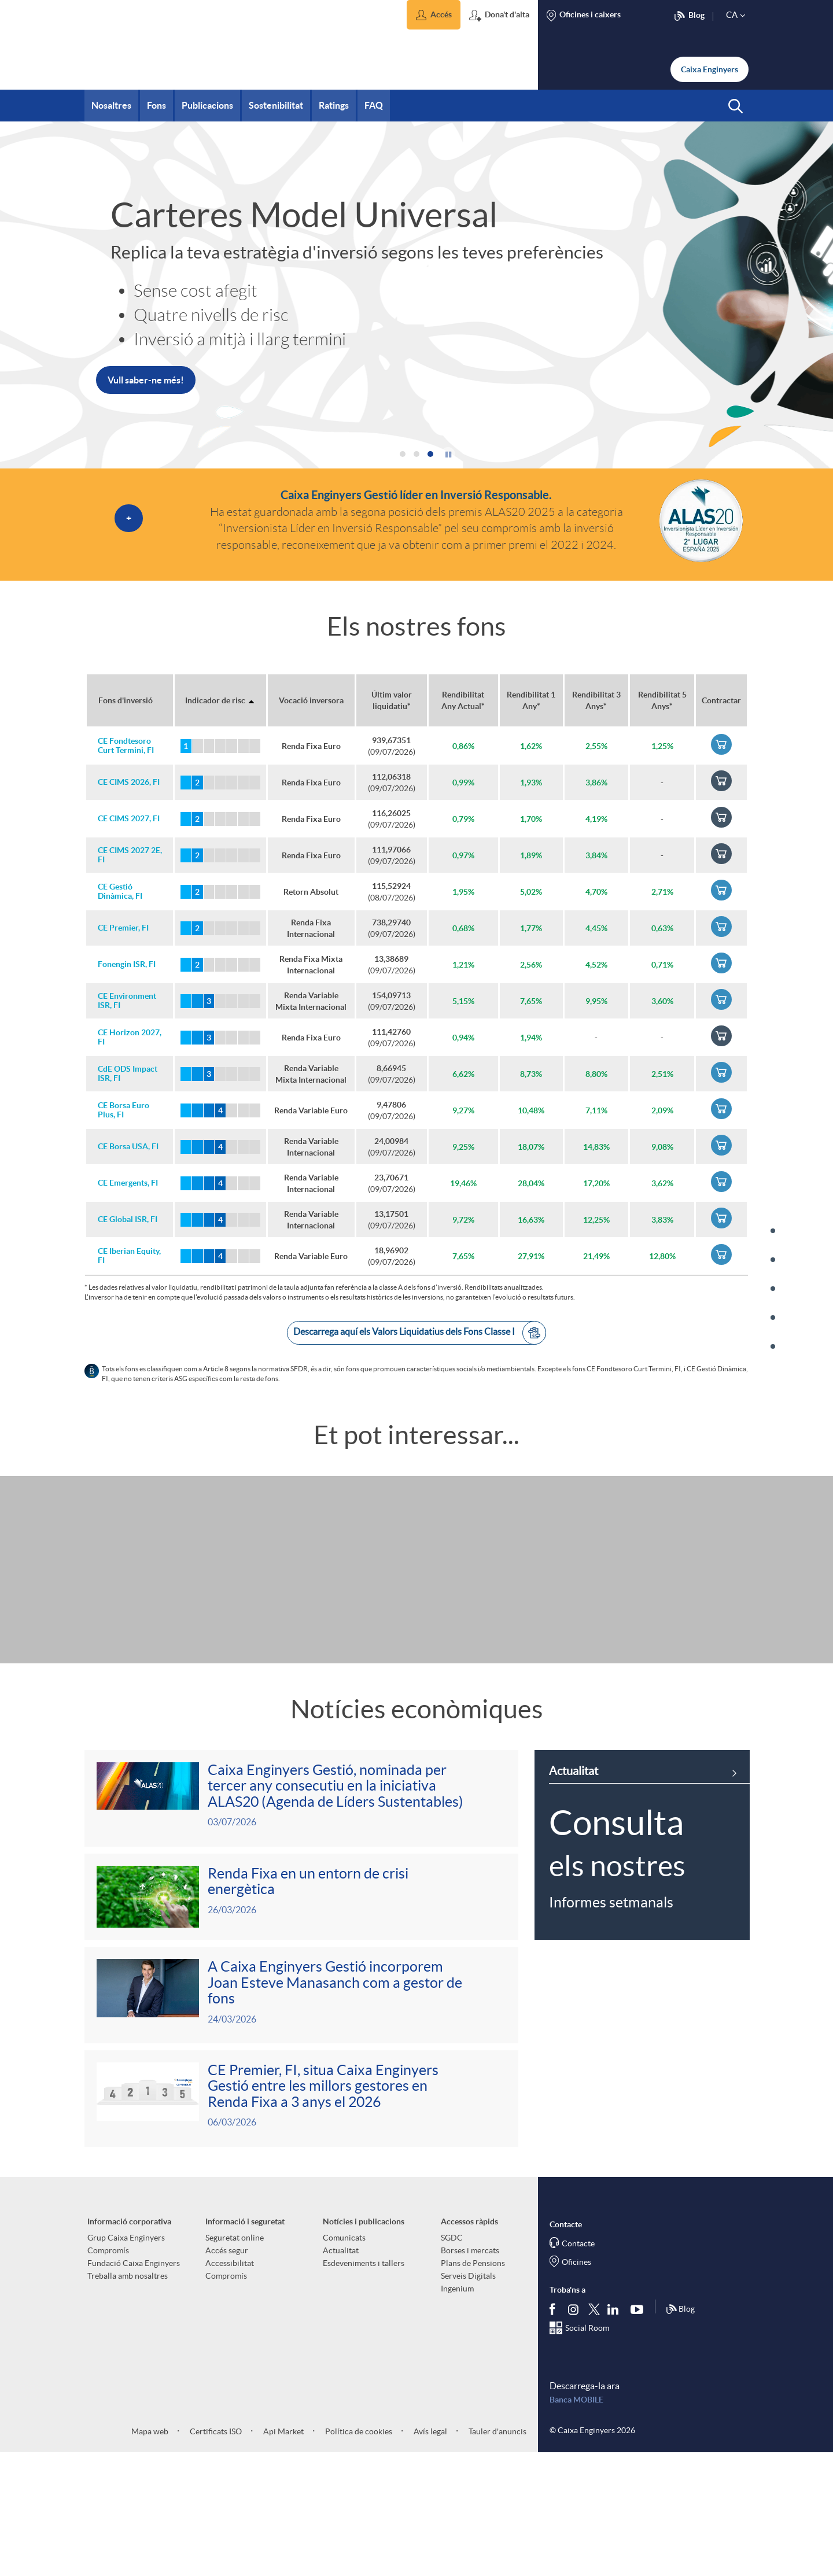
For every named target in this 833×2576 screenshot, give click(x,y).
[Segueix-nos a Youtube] (639, 2432)
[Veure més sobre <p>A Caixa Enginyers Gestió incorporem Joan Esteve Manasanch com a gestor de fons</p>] (301, 2112)
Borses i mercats (470, 2373)
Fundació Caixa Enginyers (133, 2385)
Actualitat (341, 2373)
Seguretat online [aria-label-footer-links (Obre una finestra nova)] (234, 2360)
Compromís (108, 2373)
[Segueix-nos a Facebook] (555, 2432)
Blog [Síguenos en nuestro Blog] (680, 2432)
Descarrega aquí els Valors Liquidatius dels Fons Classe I (419, 1333)
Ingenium (457, 2411)
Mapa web (149, 2554)
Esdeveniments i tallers (363, 2385)
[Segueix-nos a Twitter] (594, 2431)
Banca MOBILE (576, 2522)
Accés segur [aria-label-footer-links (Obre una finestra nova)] (226, 2373)
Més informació (140, 410)
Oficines (576, 2384)
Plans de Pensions (473, 2385)
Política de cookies (357, 2554)
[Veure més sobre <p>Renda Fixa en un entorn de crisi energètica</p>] (301, 2010)
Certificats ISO (215, 2554)
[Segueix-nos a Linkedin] (615, 2432)
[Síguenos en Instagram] (574, 2431)
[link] (250, 410)
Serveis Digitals (468, 2398)
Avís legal (429, 2554)
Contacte (578, 2366)
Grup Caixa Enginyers (126, 2360)
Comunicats (344, 2360)
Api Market (282, 2554)
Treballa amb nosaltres (127, 2398)
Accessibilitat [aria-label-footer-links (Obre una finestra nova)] (229, 2385)
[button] (433, 14)
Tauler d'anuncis (496, 2554)
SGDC (452, 2360)
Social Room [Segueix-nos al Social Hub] (587, 2450)
